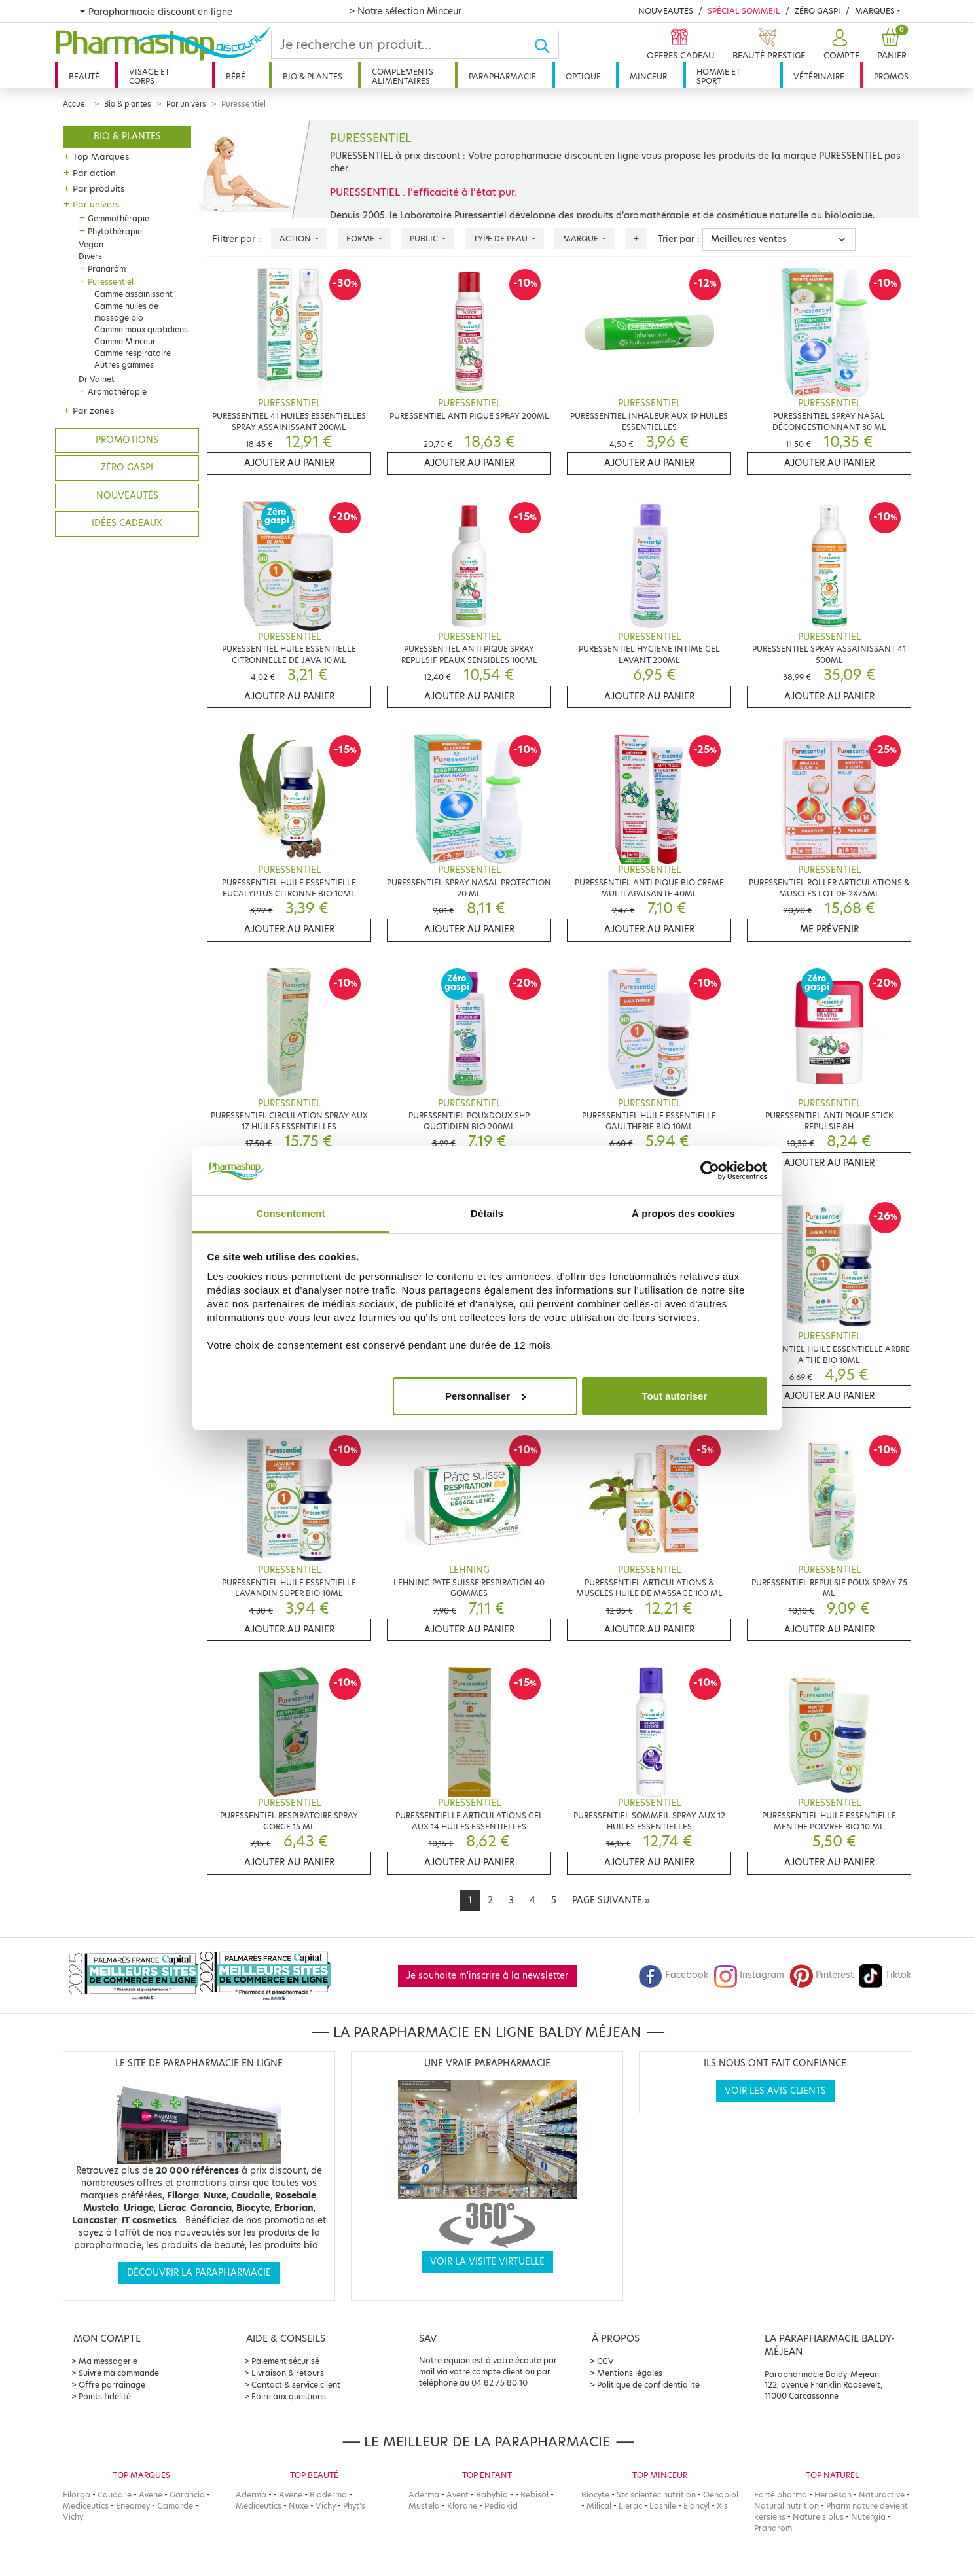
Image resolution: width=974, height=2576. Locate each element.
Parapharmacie (502, 76)
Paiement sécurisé (285, 2361)
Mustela (424, 2505)
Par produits (98, 188)
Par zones (93, 410)
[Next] (611, 1900)
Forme (361, 238)
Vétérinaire (818, 76)
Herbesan (833, 2494)
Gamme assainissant (133, 294)
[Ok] (546, 45)
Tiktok (885, 1975)
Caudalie (115, 2494)
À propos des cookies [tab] (683, 1213)
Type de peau (501, 238)
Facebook (673, 1975)
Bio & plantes (312, 76)
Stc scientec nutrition (656, 2494)
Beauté (84, 76)
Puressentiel (111, 281)
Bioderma (328, 2494)
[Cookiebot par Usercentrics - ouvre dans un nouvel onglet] (710, 1170)
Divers (90, 256)
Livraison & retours (287, 2372)
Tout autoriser (675, 1396)
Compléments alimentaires (402, 76)
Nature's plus (818, 2516)
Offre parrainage (112, 2384)
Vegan (91, 244)
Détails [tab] (487, 1213)
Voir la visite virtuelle (487, 2261)
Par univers (186, 104)
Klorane (462, 2505)
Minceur (648, 76)
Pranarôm (107, 268)
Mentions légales (629, 2372)
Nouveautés (665, 10)
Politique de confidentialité (648, 2384)
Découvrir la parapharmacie (199, 2273)
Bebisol (534, 2494)
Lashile (662, 2505)
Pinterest (821, 1975)
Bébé (235, 76)
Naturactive (882, 2494)
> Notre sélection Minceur (405, 11)
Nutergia (868, 2516)
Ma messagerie (108, 2361)
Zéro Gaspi (817, 10)
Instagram (748, 1975)
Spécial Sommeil (744, 10)
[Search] (402, 45)
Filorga (76, 2494)
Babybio (492, 2494)
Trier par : (679, 239)
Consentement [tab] (290, 1213)
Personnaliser (485, 1396)
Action (296, 238)
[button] (840, 45)
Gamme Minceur (125, 341)
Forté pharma (780, 2494)
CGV (605, 2361)
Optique (583, 76)
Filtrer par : (236, 239)
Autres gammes (124, 364)
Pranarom (773, 2527)
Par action (94, 173)
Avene (150, 2494)
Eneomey (133, 2505)
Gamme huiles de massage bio (126, 311)
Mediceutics (86, 2505)
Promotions (127, 440)
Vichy (73, 2516)
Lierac (630, 2505)
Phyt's (354, 2505)
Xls (722, 2505)
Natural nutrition (786, 2505)
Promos (891, 76)
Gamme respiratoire (132, 353)
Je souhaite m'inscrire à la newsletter (487, 1975)
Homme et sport (718, 76)
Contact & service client (295, 2384)
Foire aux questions (288, 2396)
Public (425, 238)
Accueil (76, 104)
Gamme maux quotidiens (141, 329)
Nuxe (298, 2505)
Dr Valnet (97, 379)
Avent (457, 2494)
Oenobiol (720, 2494)
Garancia (187, 2494)
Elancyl (696, 2505)
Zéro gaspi (127, 467)
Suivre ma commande (119, 2372)
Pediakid (501, 2505)
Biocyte (595, 2494)
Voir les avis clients (775, 2091)
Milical (598, 2505)
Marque (581, 238)
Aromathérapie (117, 391)
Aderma (251, 2494)
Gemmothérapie (118, 218)
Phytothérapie (115, 231)
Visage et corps (149, 76)
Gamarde (175, 2505)
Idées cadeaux (127, 523)
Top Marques (101, 156)
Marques (875, 10)
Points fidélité (105, 2396)
